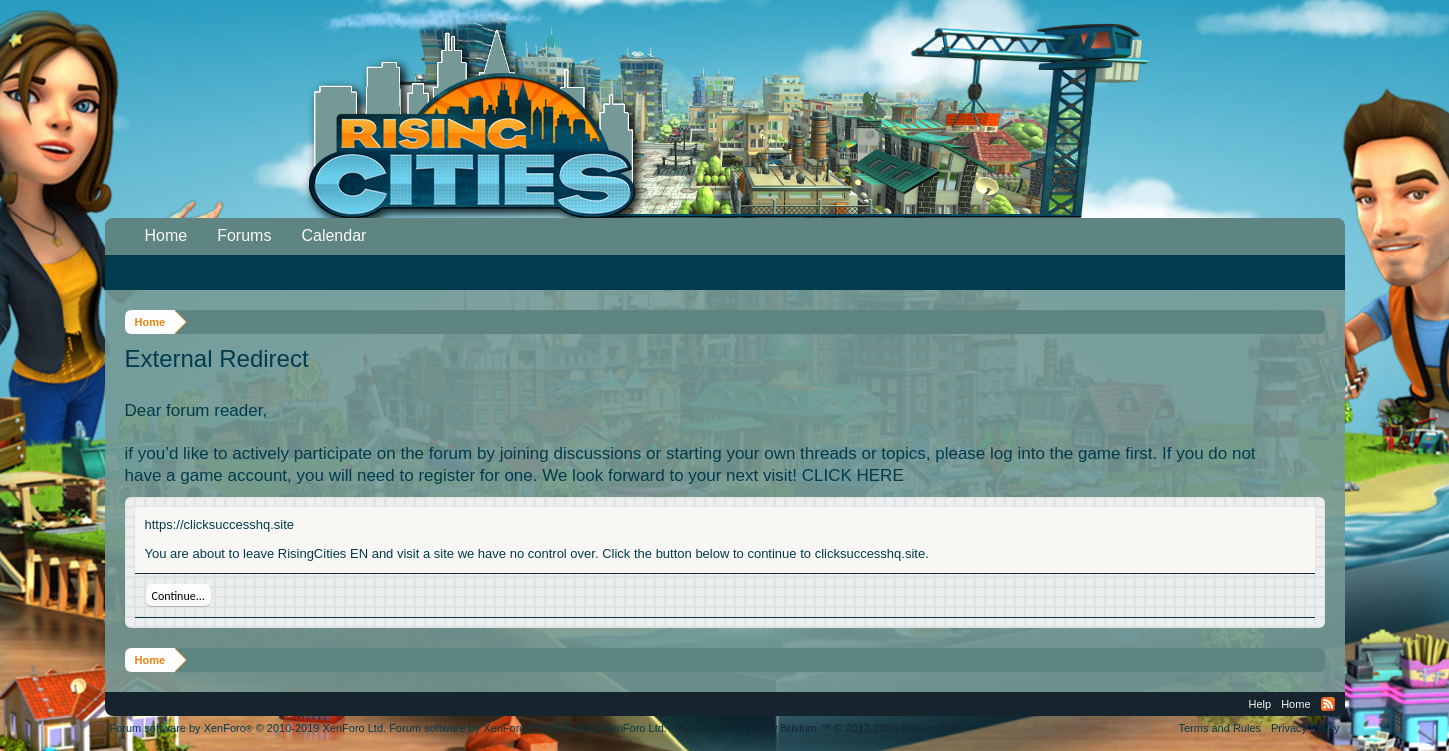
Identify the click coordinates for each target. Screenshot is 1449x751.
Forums (244, 235)
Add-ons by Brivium (820, 728)
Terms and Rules (1219, 728)
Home (166, 235)
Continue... (178, 596)
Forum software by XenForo (248, 728)
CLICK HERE (853, 475)
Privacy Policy (1305, 728)
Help (1260, 704)
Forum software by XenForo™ (528, 728)
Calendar (333, 235)
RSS (1328, 704)
